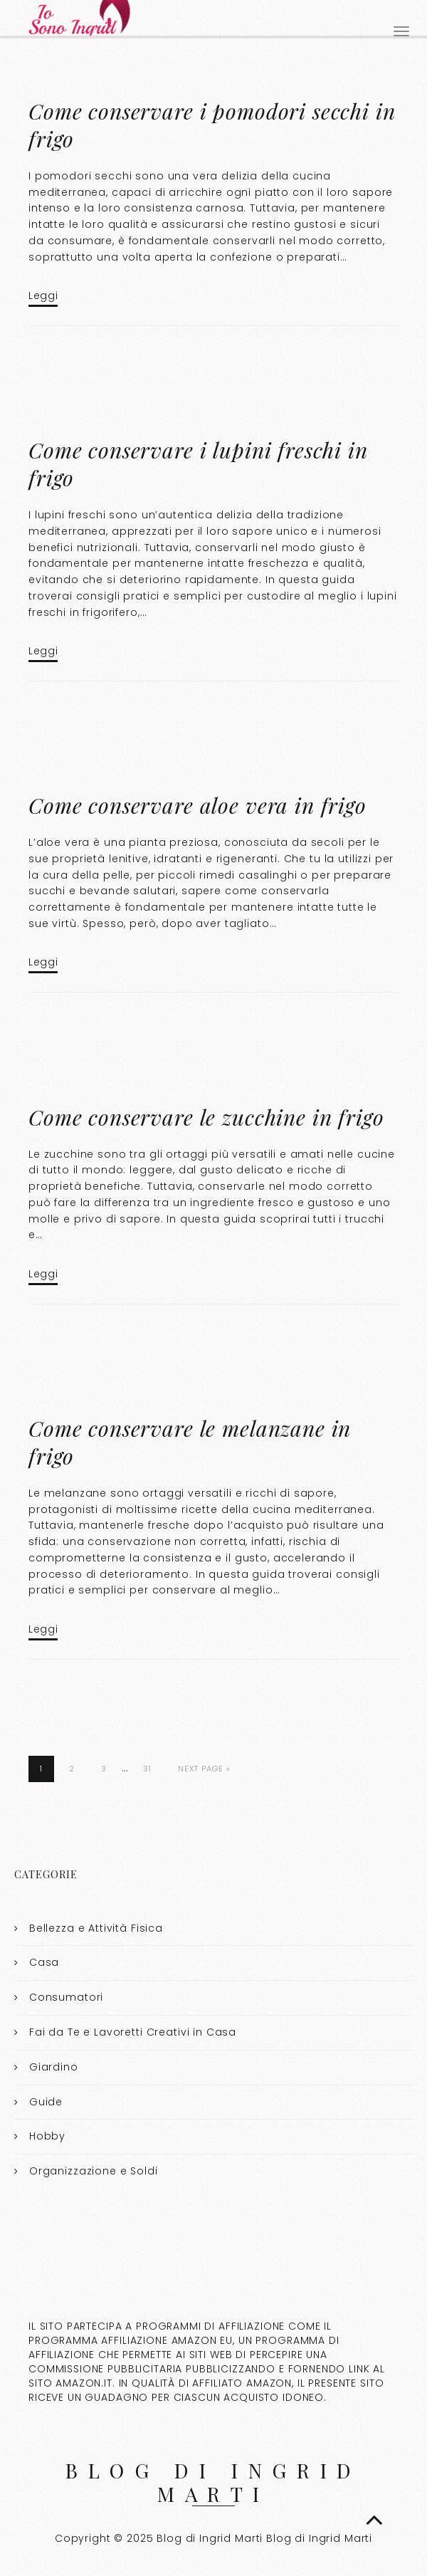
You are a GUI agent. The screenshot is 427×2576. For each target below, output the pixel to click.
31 (147, 1768)
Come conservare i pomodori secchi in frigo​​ (212, 125)
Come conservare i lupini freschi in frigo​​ (198, 464)
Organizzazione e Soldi (93, 2171)
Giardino (53, 2067)
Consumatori (66, 1997)
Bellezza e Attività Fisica (96, 1928)
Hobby (47, 2136)
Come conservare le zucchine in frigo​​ (206, 1117)
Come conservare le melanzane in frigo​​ (189, 1442)
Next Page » (204, 1768)
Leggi (43, 295)
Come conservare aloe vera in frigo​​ (197, 805)
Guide (46, 2102)
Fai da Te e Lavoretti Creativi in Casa (132, 2032)
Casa (44, 1962)
